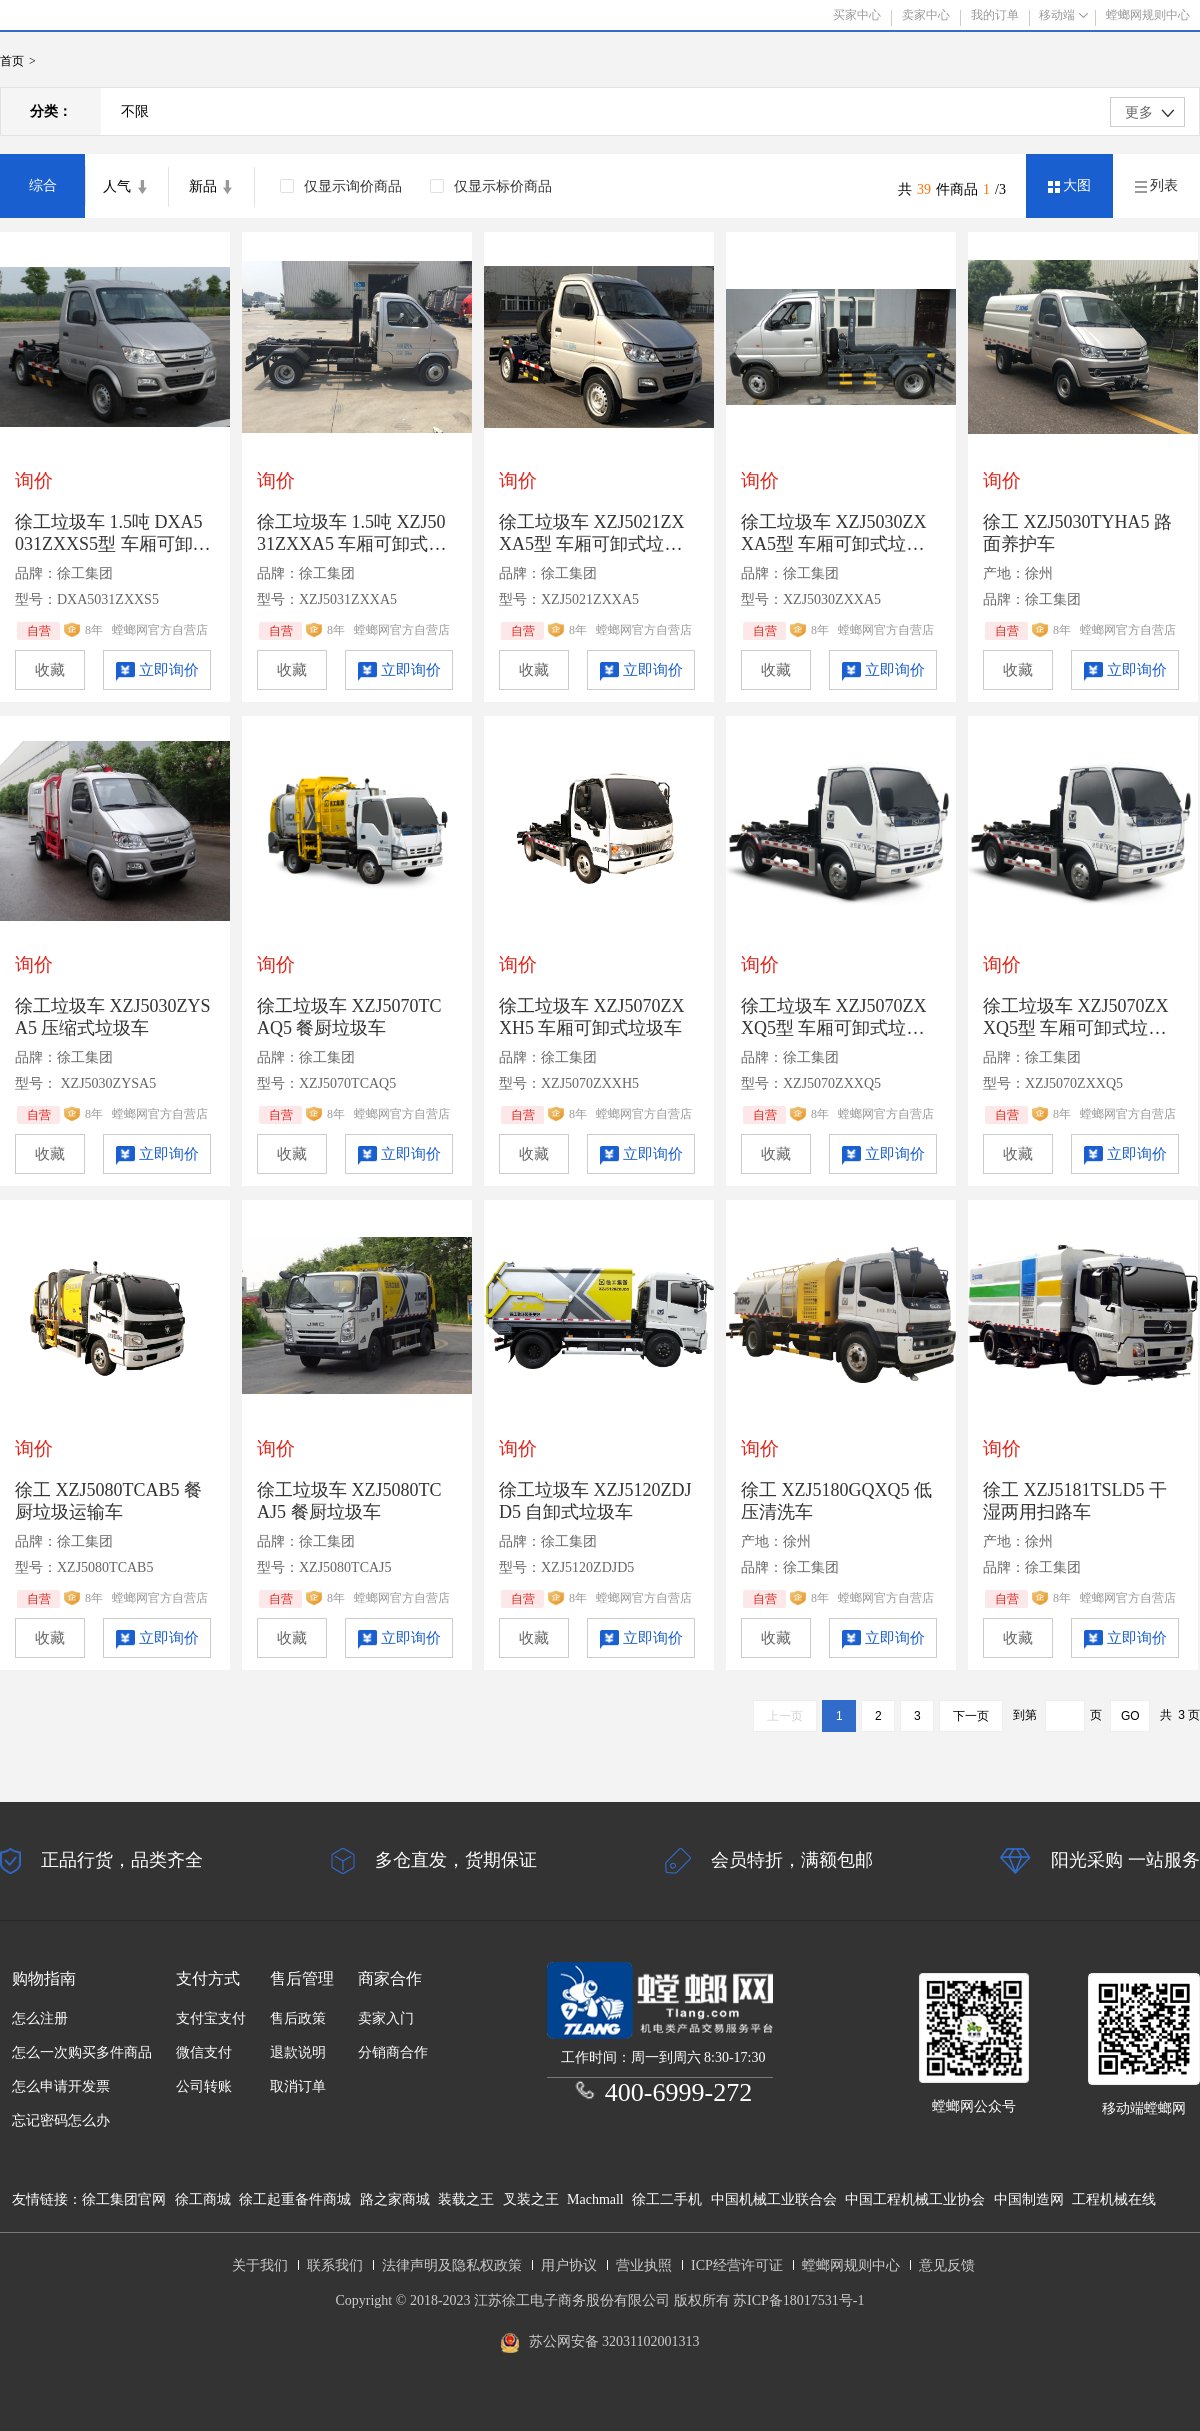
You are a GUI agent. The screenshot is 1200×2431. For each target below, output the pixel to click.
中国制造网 (1029, 2199)
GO (1130, 1716)
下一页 (971, 1716)
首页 (12, 61)
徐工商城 (203, 2199)
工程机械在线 (1114, 2199)
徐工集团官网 (124, 2199)
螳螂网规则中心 (851, 2265)
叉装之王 (531, 2199)
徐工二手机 (667, 2199)
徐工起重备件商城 (295, 2199)
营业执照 (644, 2265)
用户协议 (569, 2265)
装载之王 (466, 2199)
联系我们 (335, 2265)
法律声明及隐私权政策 (452, 2265)
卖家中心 (926, 15)
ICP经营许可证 (737, 2265)
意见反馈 (947, 2265)
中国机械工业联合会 (774, 2199)
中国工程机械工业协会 (915, 2199)
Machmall (595, 2199)
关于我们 (260, 2265)
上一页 (785, 1716)
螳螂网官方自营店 (160, 630)
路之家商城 (395, 2199)
